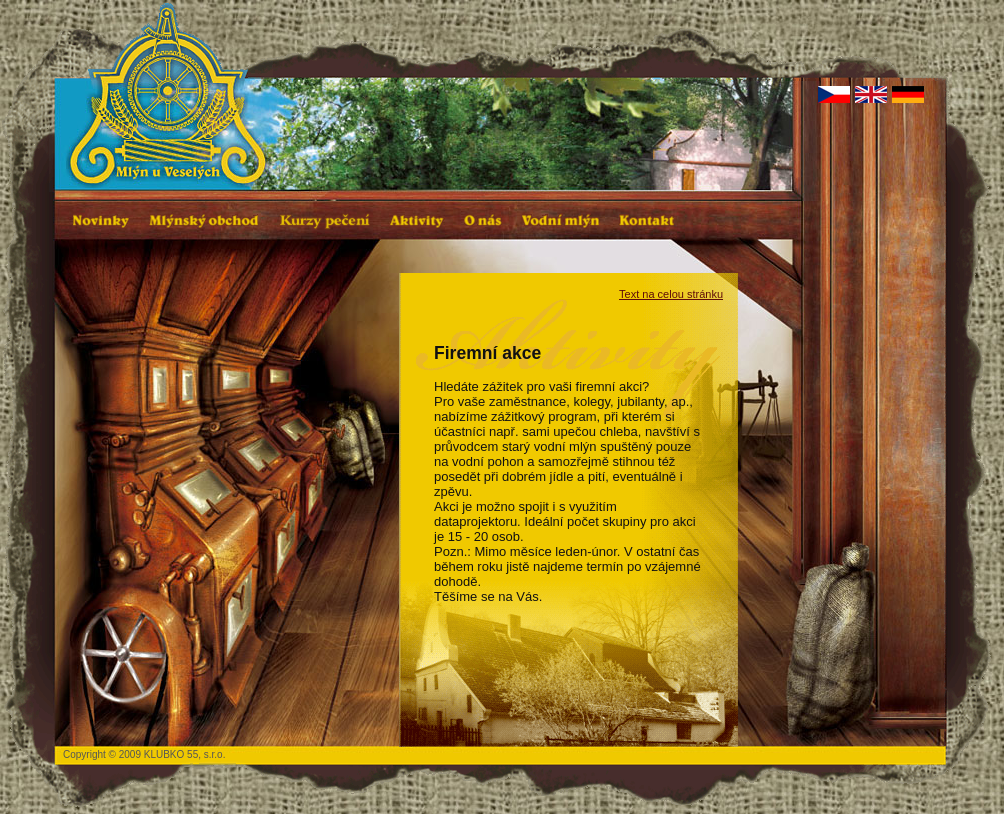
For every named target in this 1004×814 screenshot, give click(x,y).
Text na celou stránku (671, 294)
